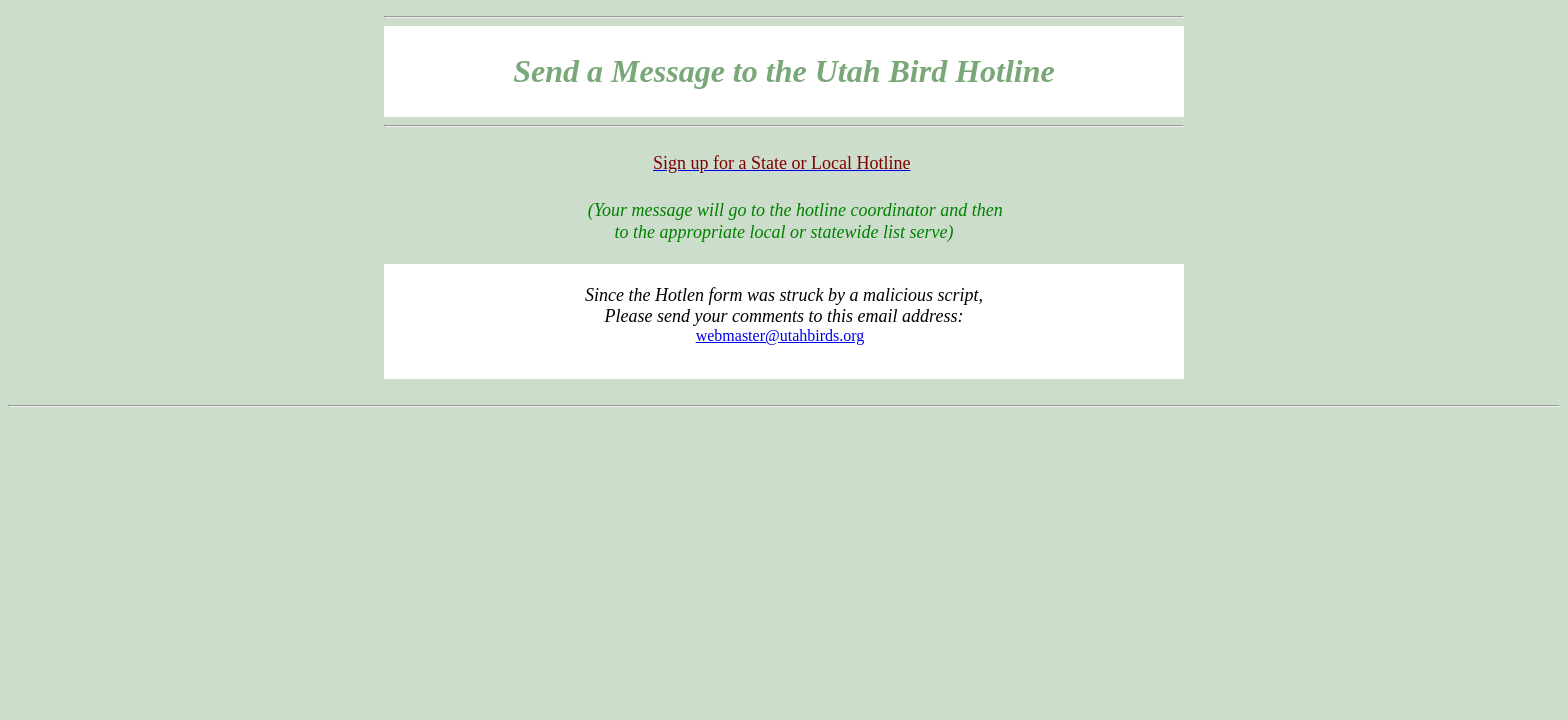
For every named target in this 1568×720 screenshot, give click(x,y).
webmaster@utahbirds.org (780, 335)
